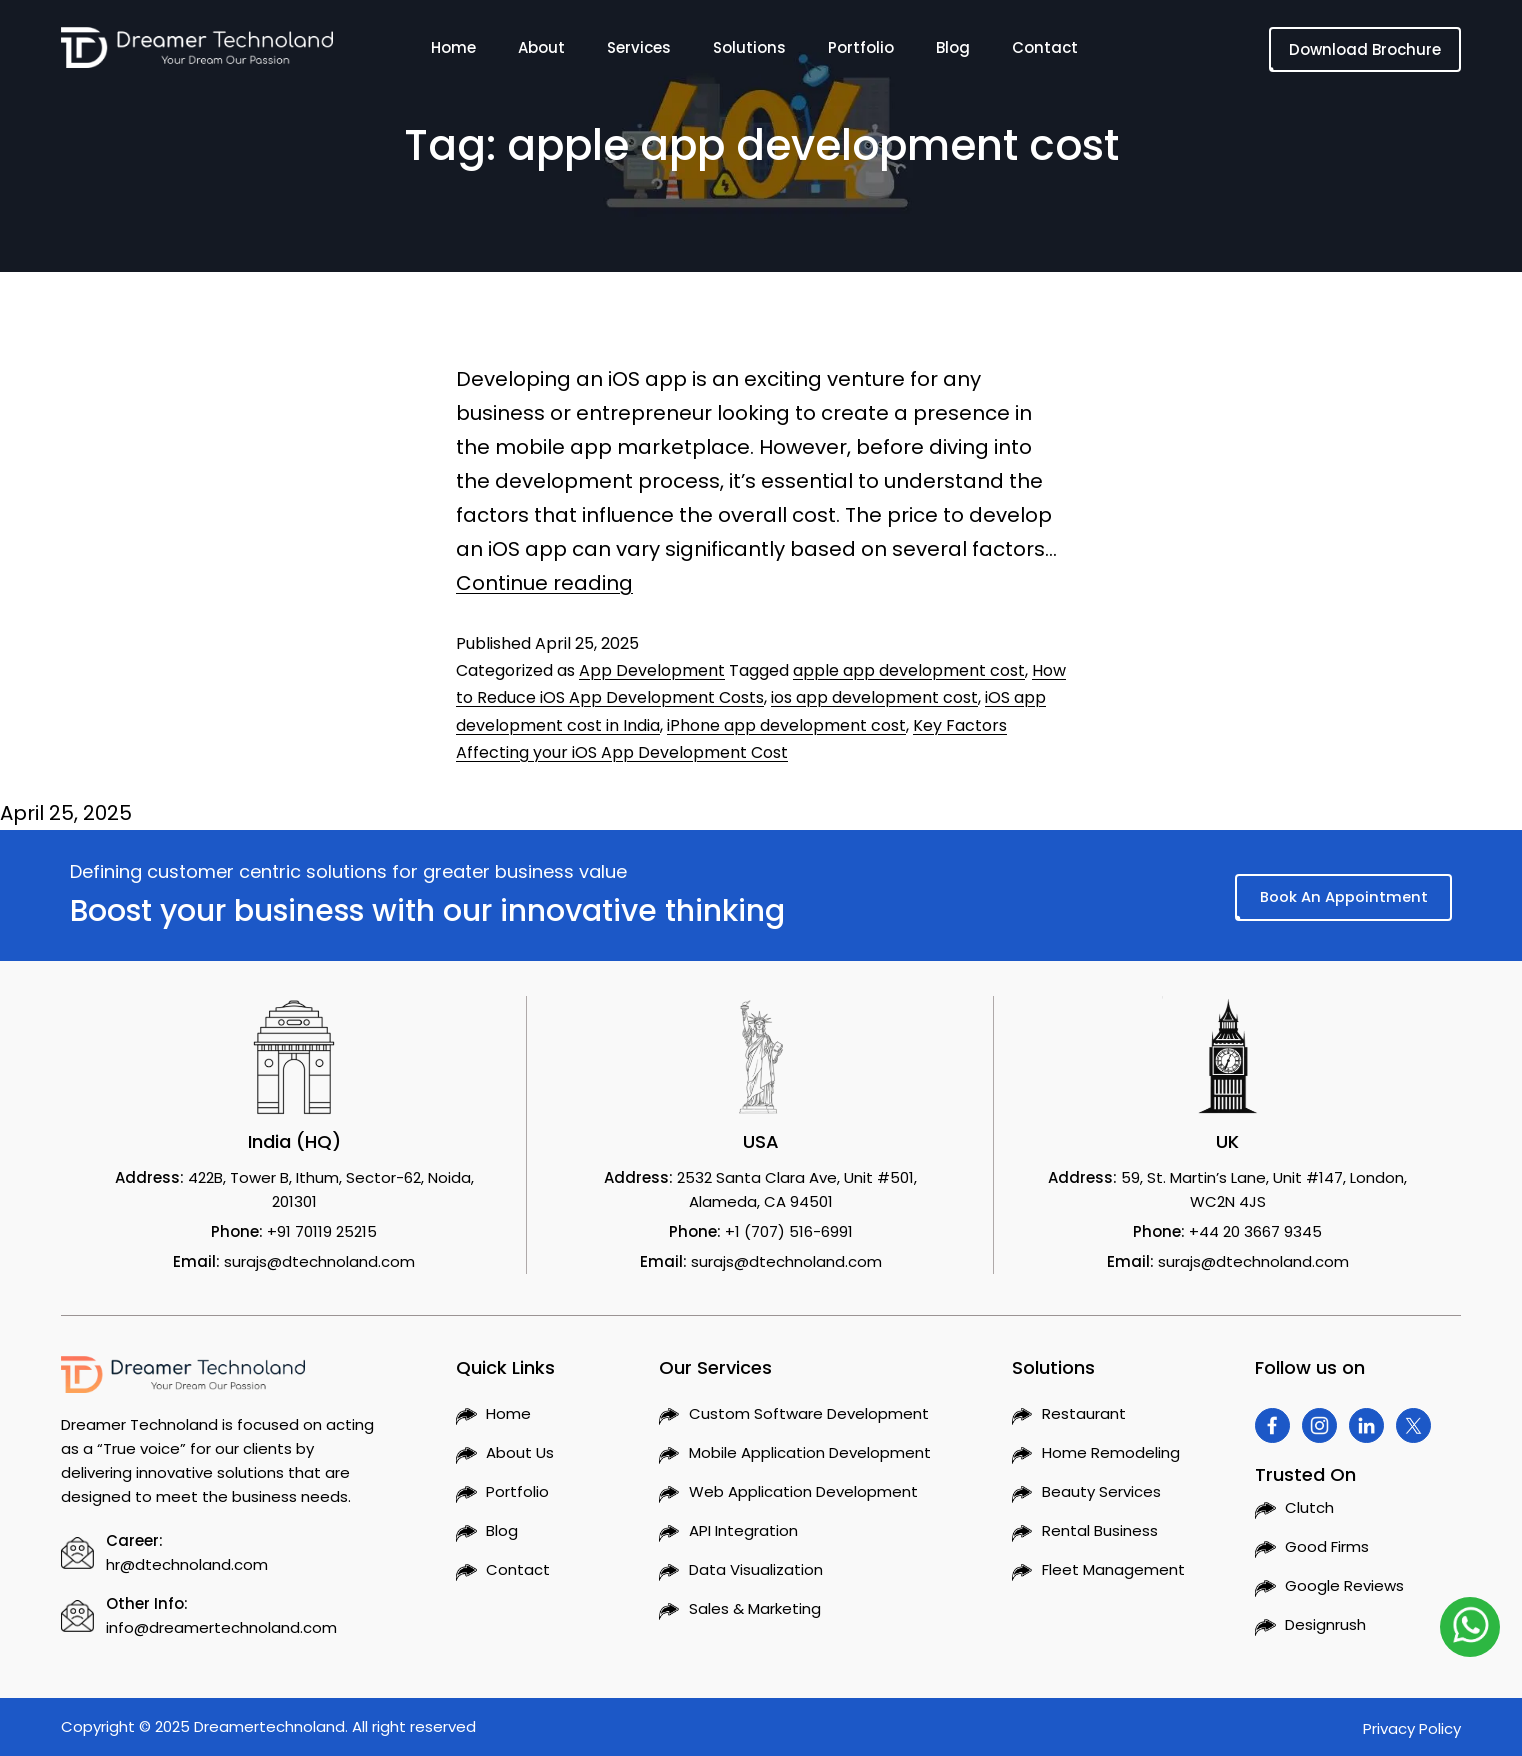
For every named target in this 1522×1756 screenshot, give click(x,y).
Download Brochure (1365, 49)
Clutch (1309, 1507)
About (541, 51)
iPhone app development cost (786, 725)
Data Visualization (756, 1569)
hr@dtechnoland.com (187, 1564)
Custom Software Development (809, 1413)
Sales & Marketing (755, 1608)
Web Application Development (803, 1491)
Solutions (749, 51)
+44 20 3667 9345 (1255, 1231)
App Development (652, 670)
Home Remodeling (1111, 1452)
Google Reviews (1344, 1585)
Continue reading (544, 583)
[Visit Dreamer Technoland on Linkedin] (1366, 1425)
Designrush (1325, 1624)
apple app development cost (909, 670)
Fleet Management (1113, 1569)
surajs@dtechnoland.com (319, 1261)
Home (453, 51)
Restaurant (1084, 1413)
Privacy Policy (1412, 1728)
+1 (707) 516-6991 (789, 1231)
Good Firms (1327, 1546)
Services (639, 51)
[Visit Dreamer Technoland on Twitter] (1413, 1425)
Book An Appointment (1342, 896)
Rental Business (1100, 1530)
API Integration (743, 1530)
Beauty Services (1101, 1491)
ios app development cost (874, 697)
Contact (1045, 51)
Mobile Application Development (810, 1452)
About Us (520, 1452)
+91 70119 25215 (322, 1231)
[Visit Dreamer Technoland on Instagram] (1319, 1425)
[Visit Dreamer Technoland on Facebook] (1272, 1425)
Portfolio (861, 51)
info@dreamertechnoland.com (221, 1627)
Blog (953, 51)
